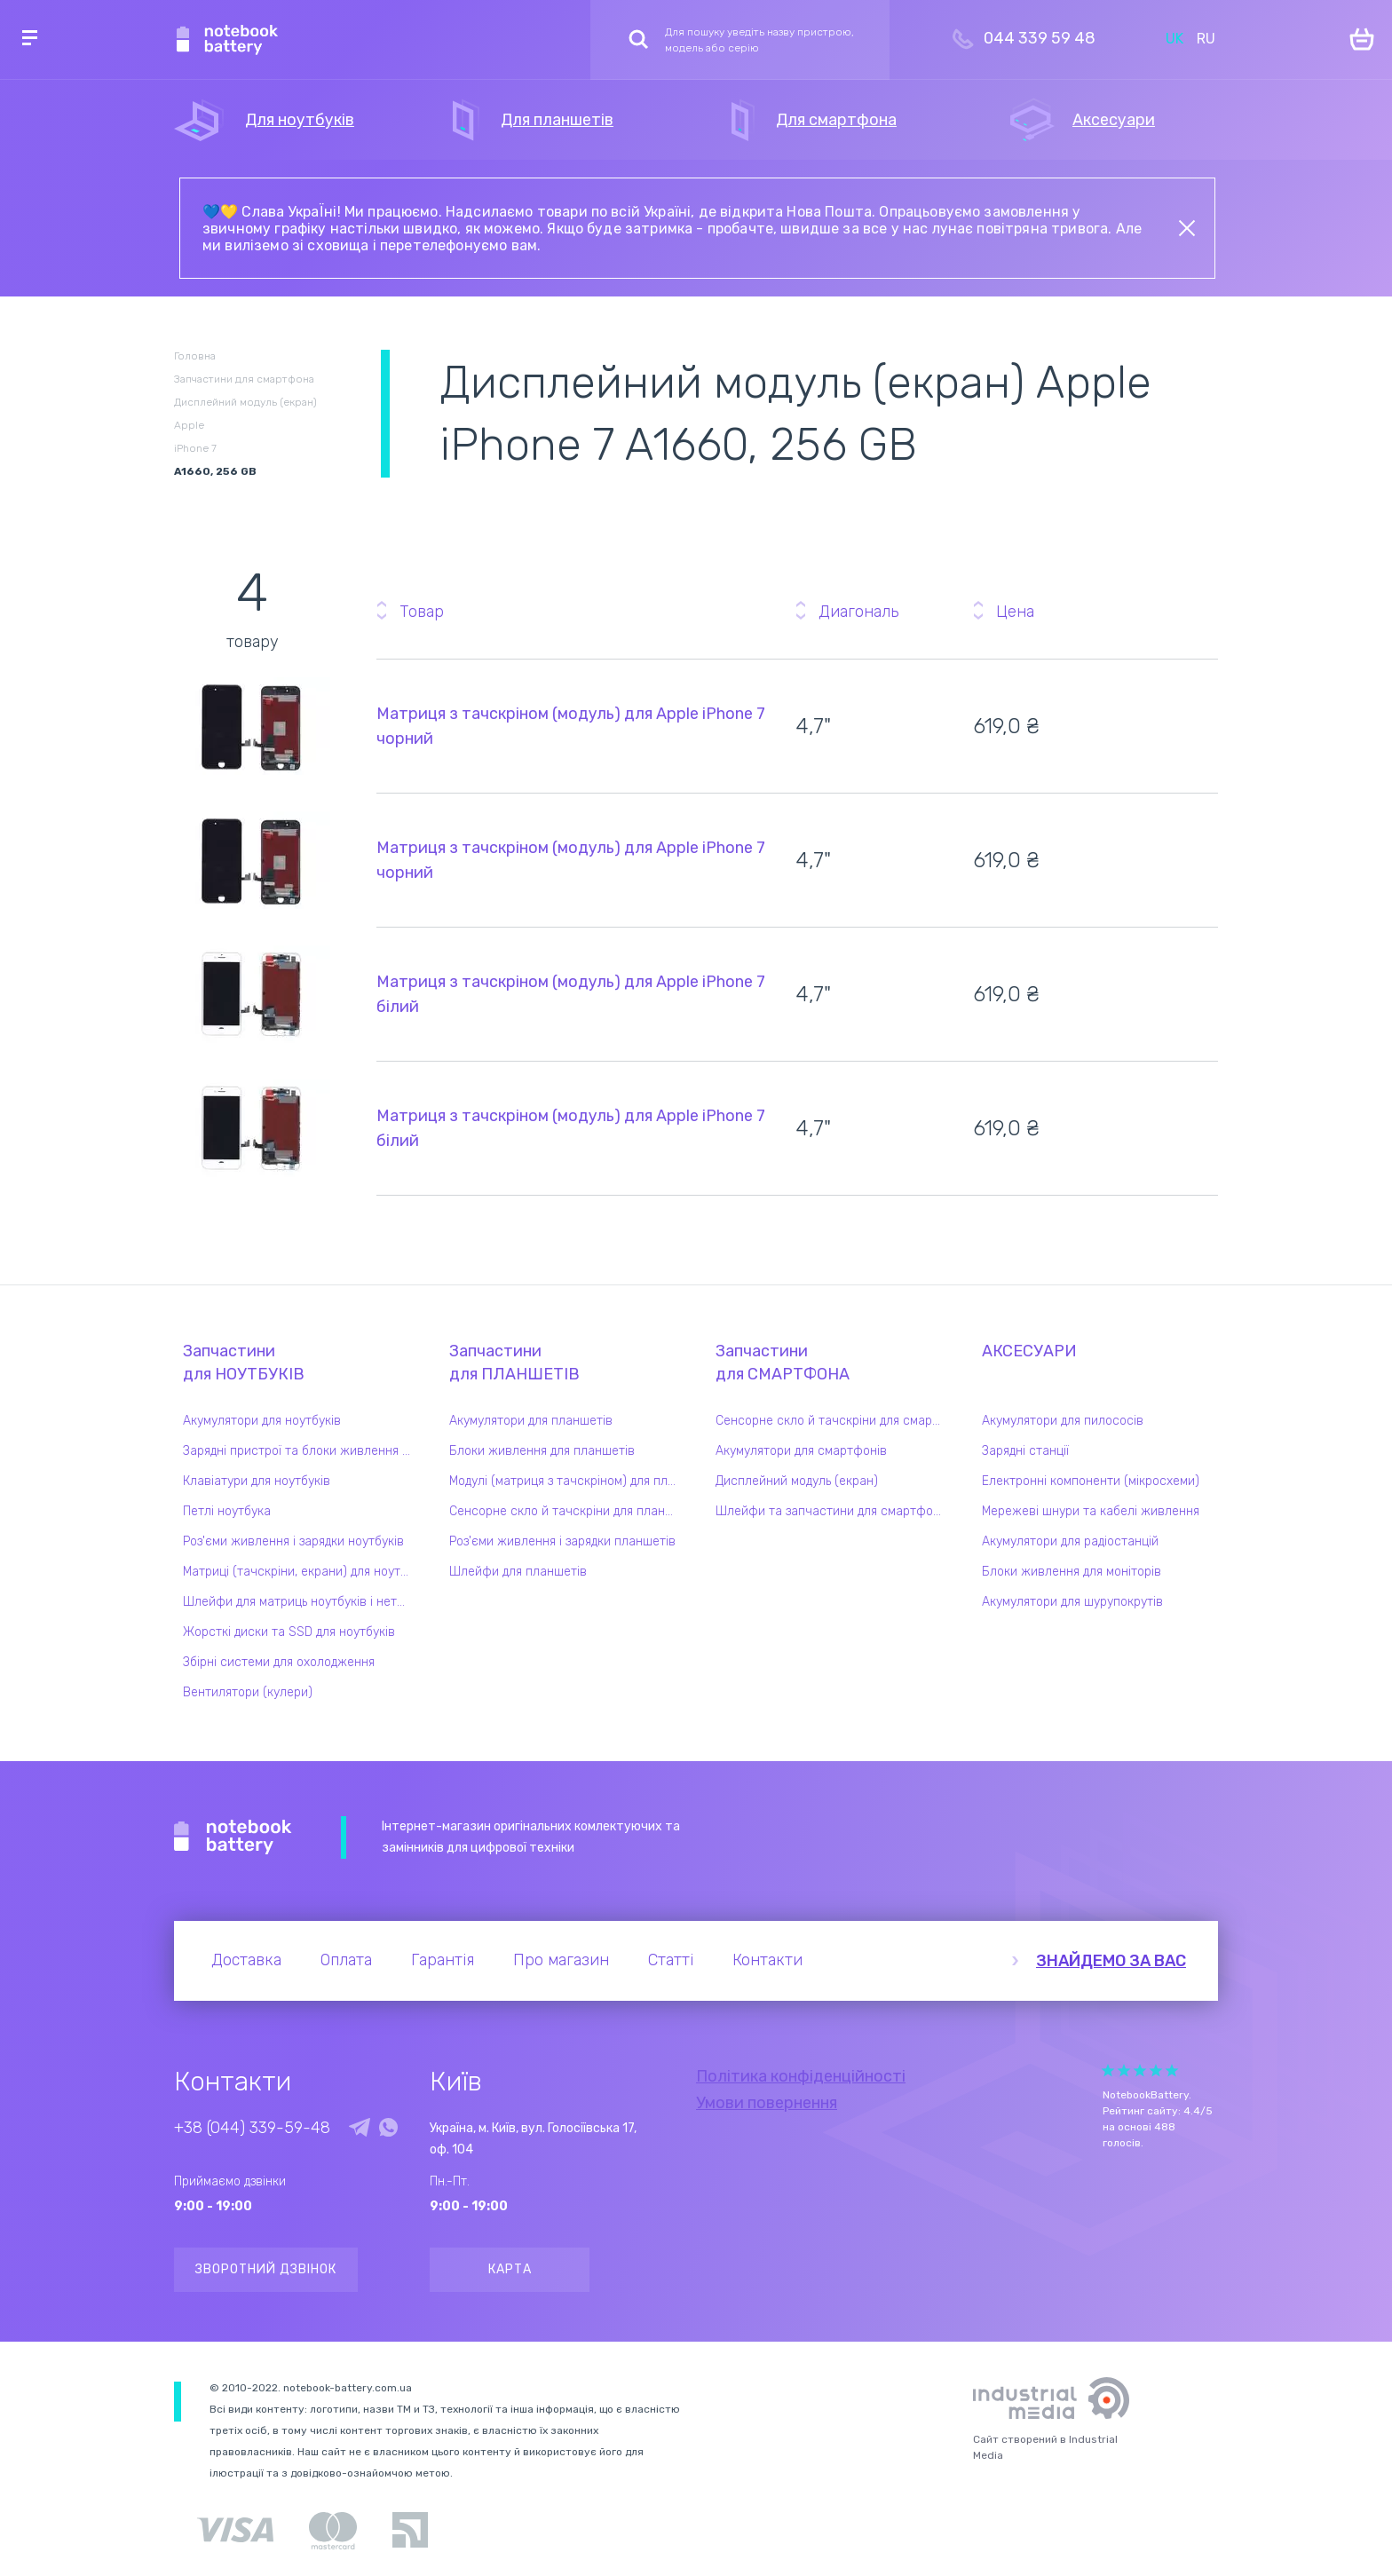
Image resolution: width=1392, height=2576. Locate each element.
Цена (1015, 611)
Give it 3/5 (1140, 2070)
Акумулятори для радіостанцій (1070, 1541)
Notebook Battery (233, 1837)
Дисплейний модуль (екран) (797, 1481)
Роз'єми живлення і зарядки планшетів (562, 1541)
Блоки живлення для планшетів (542, 1450)
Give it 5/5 (1172, 2070)
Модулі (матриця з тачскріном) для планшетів (567, 1481)
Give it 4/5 (1156, 2070)
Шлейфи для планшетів (518, 1571)
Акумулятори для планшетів (531, 1420)
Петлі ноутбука (227, 1511)
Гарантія (442, 1960)
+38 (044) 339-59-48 (252, 2127)
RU (1206, 38)
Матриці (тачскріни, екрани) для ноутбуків (301, 1571)
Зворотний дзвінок (265, 2269)
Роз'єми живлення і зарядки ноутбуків (293, 1541)
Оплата (346, 1960)
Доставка (246, 1960)
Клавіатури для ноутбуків (256, 1481)
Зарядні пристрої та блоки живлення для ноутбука (301, 1450)
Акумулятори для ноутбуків (262, 1420)
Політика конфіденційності (801, 2076)
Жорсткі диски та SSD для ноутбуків (289, 1632)
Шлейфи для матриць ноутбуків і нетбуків (301, 1601)
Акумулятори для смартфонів (801, 1450)
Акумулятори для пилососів (1062, 1420)
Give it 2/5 (1124, 2070)
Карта (510, 2269)
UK (1174, 38)
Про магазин (561, 1960)
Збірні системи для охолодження (279, 1662)
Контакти (767, 1960)
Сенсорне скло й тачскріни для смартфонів (834, 1420)
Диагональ (858, 611)
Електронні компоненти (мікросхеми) (1090, 1481)
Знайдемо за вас (1111, 1961)
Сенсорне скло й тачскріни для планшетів (567, 1511)
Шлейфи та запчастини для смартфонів (833, 1511)
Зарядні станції (1025, 1450)
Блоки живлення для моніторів (1071, 1571)
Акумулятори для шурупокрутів (1072, 1601)
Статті (670, 1960)
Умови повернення (766, 2103)
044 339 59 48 (1039, 38)
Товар (421, 611)
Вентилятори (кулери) (247, 1692)
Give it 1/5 (1108, 2070)
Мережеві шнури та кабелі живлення (1090, 1511)
